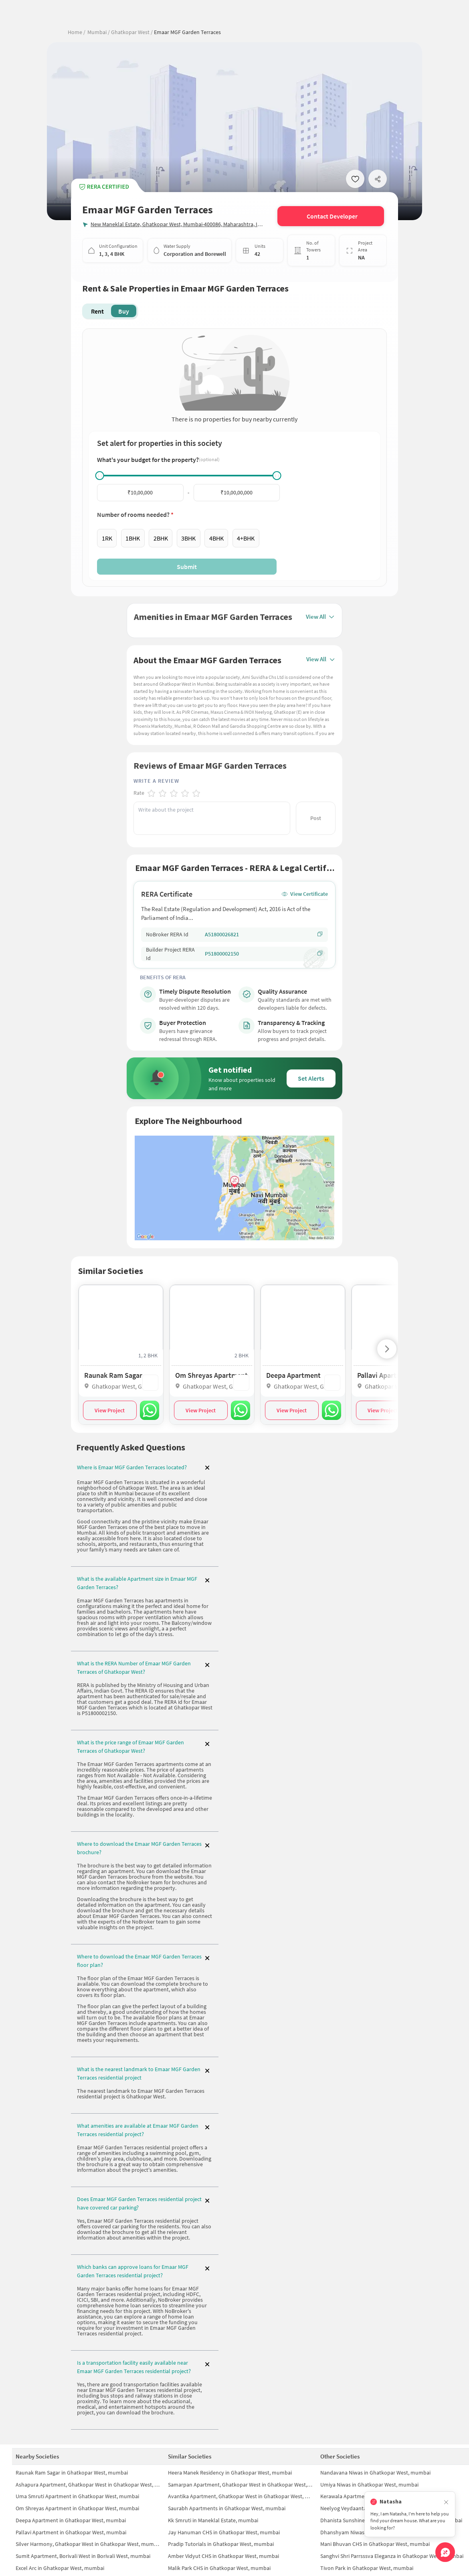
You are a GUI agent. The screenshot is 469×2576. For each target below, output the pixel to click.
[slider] (99, 475)
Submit (187, 567)
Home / (76, 32)
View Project (110, 1407)
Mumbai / (98, 32)
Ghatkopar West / (131, 32)
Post (315, 814)
